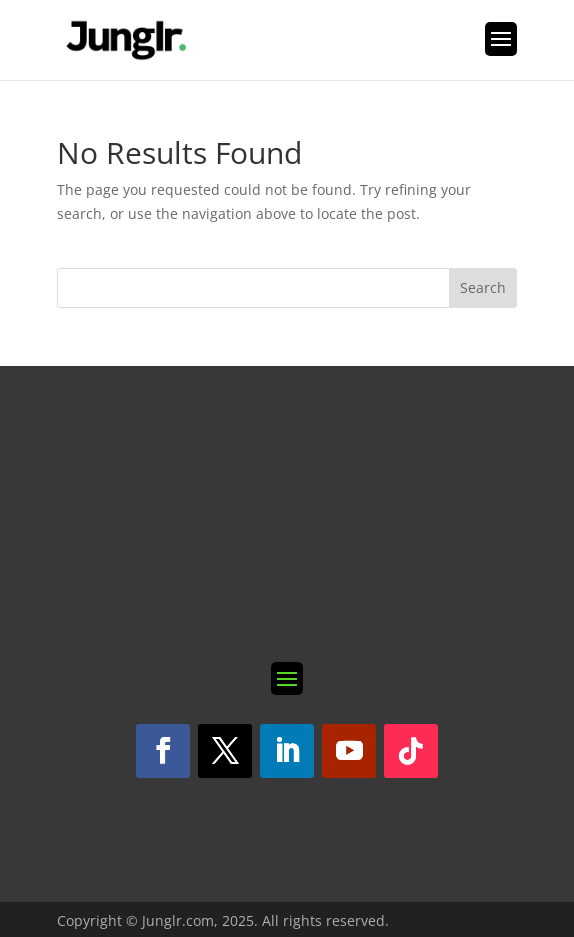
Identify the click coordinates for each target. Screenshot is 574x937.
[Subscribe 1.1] (286, 513)
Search (483, 287)
